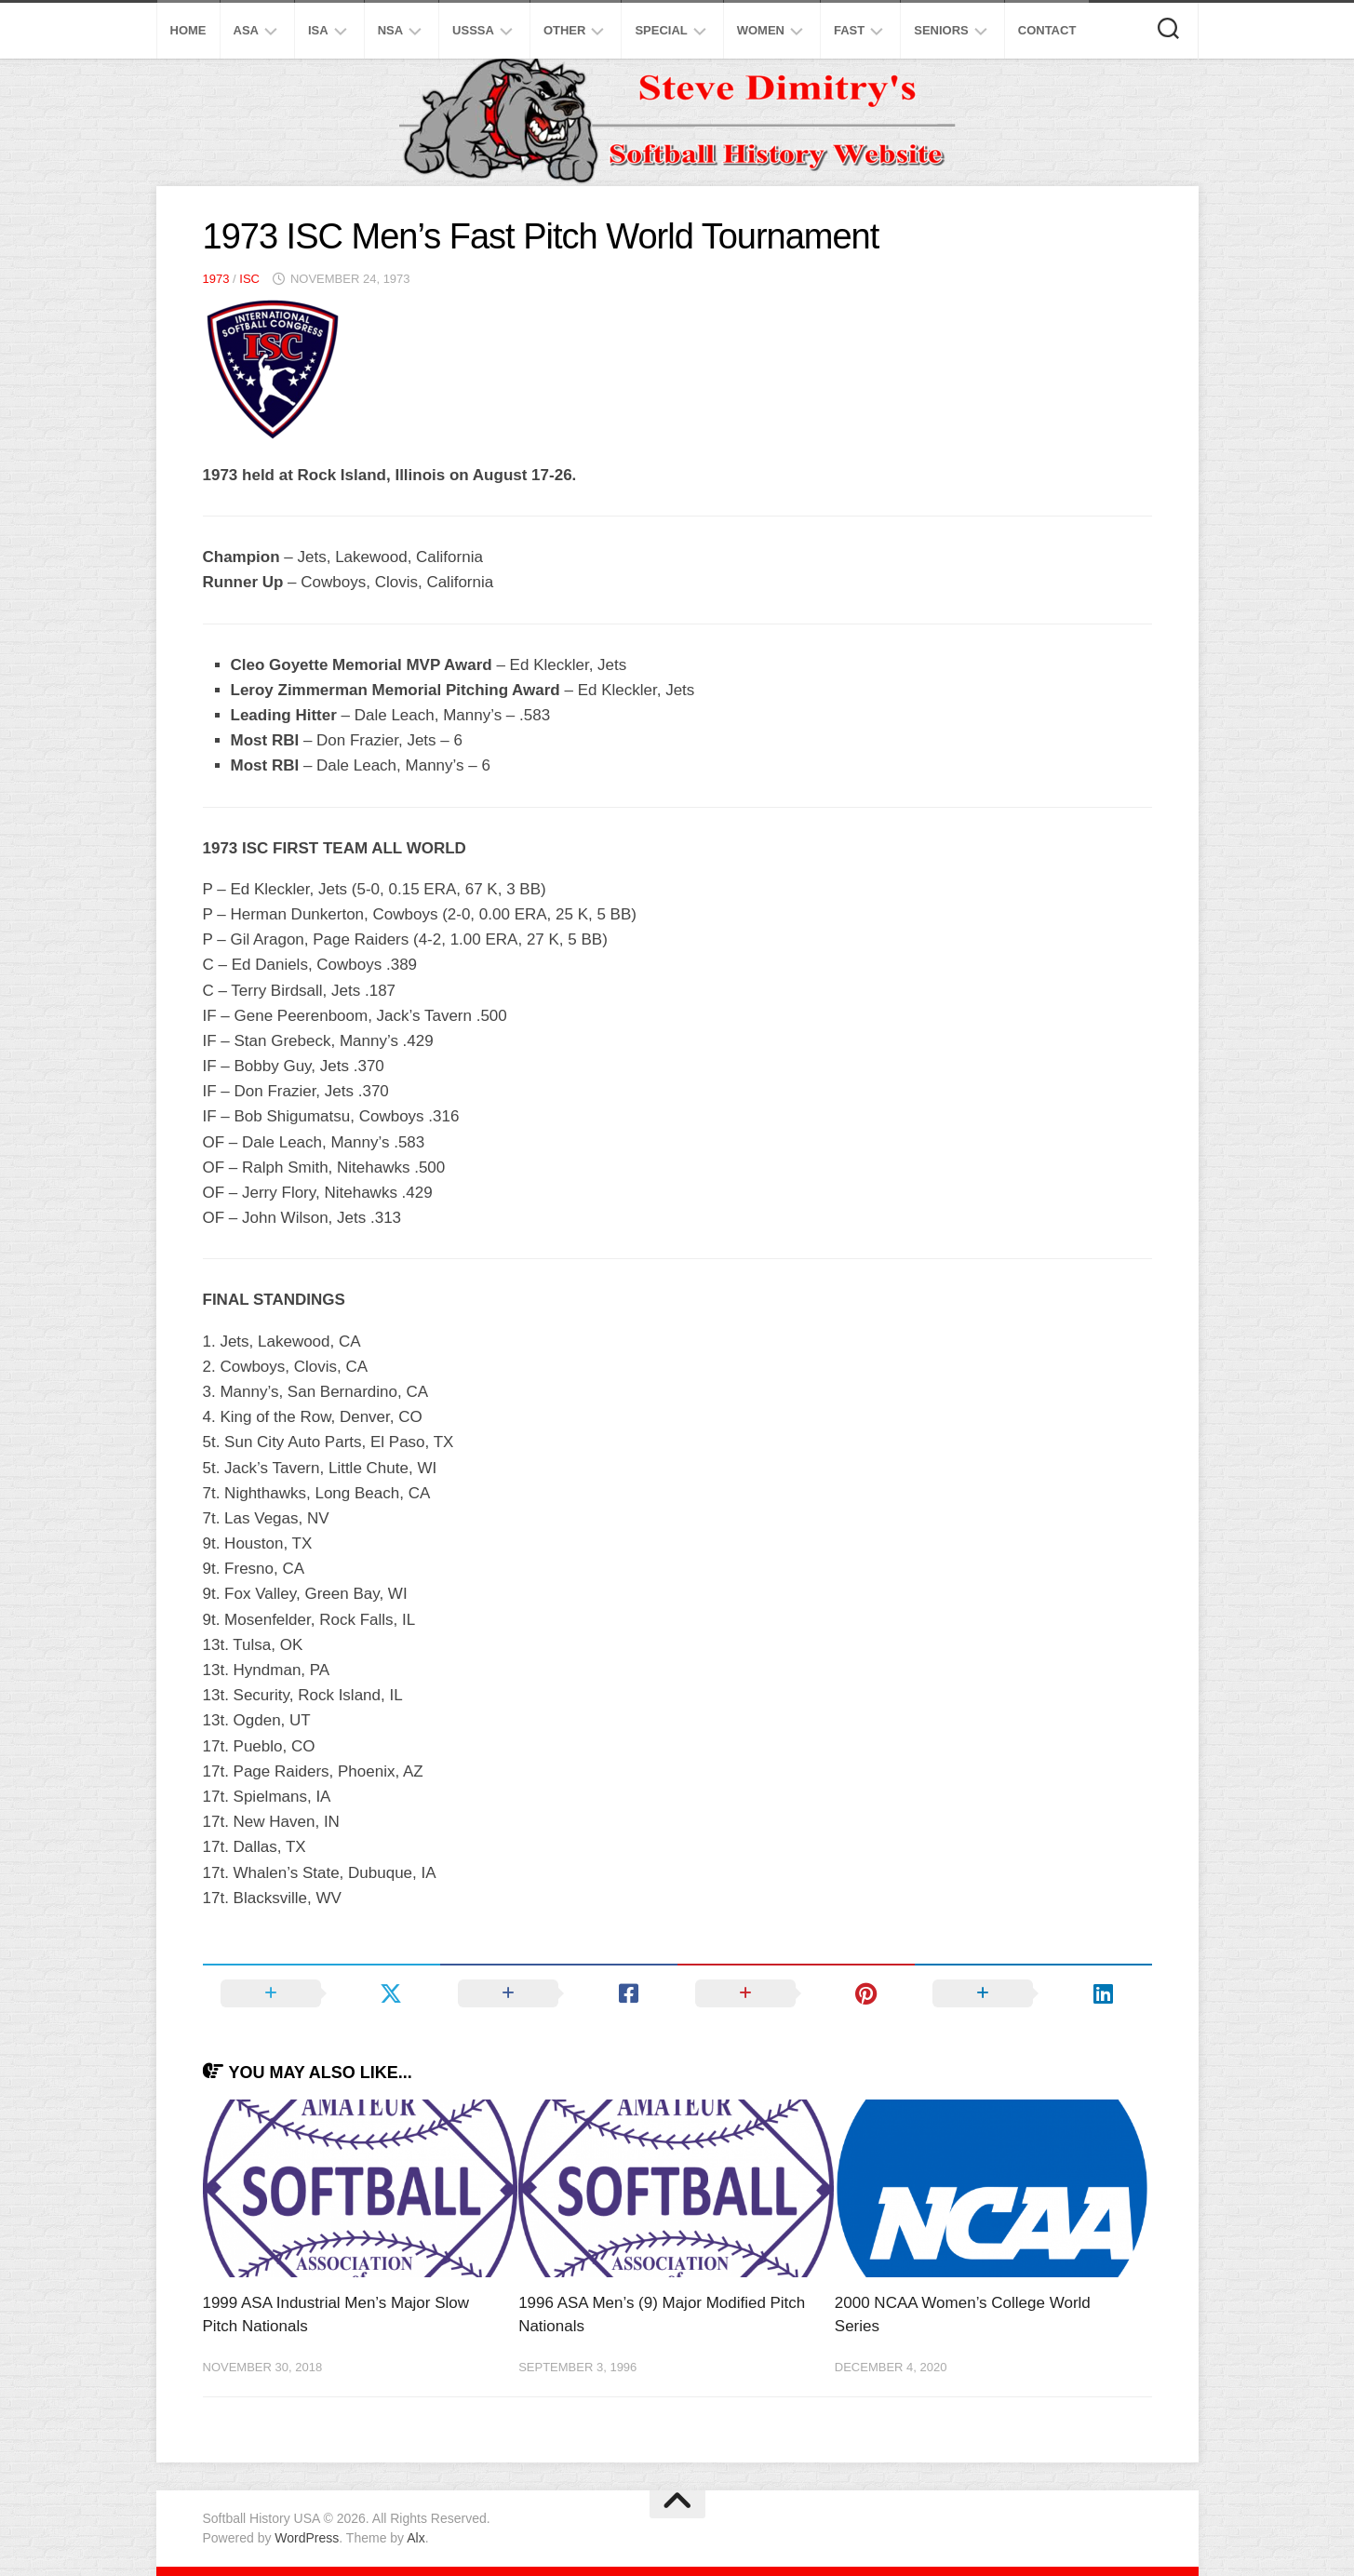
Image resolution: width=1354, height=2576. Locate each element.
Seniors (941, 30)
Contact (1047, 30)
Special (661, 30)
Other (564, 30)
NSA (390, 30)
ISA (318, 30)
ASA (246, 30)
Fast (849, 30)
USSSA (473, 30)
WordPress (307, 2537)
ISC (249, 279)
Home (188, 30)
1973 (216, 279)
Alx (415, 2537)
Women (760, 30)
